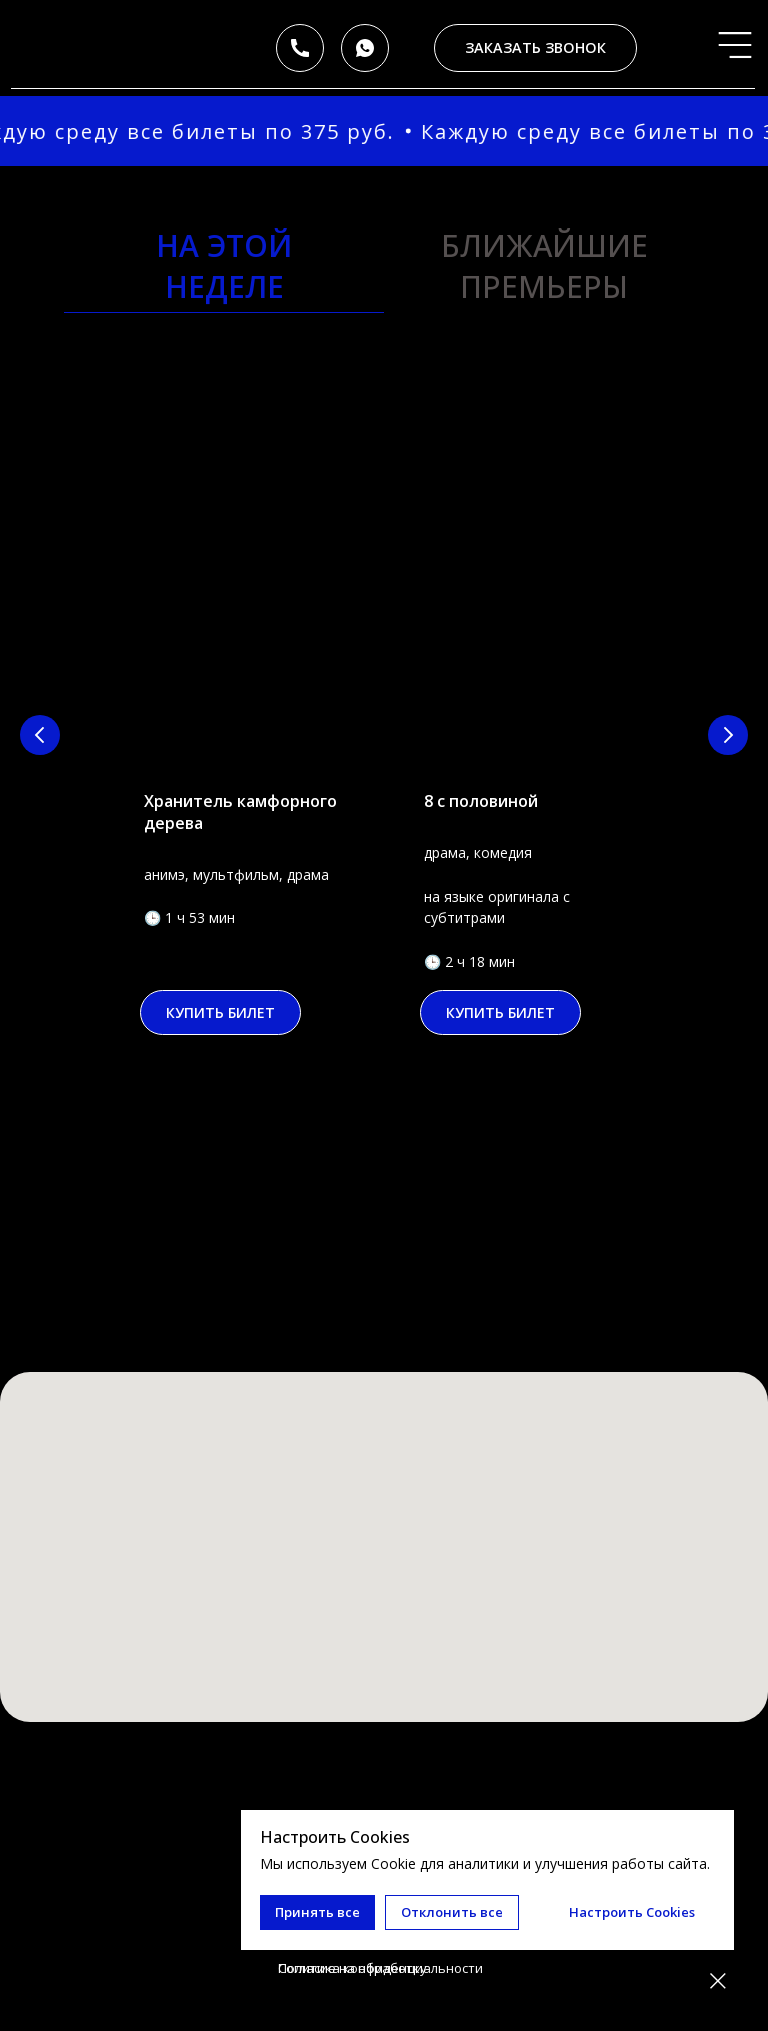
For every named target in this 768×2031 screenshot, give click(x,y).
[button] (535, 48)
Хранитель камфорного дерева (240, 812)
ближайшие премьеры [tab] (544, 266)
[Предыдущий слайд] (40, 735)
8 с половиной (481, 801)
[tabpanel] (384, 795)
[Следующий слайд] (728, 735)
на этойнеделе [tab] (224, 266)
